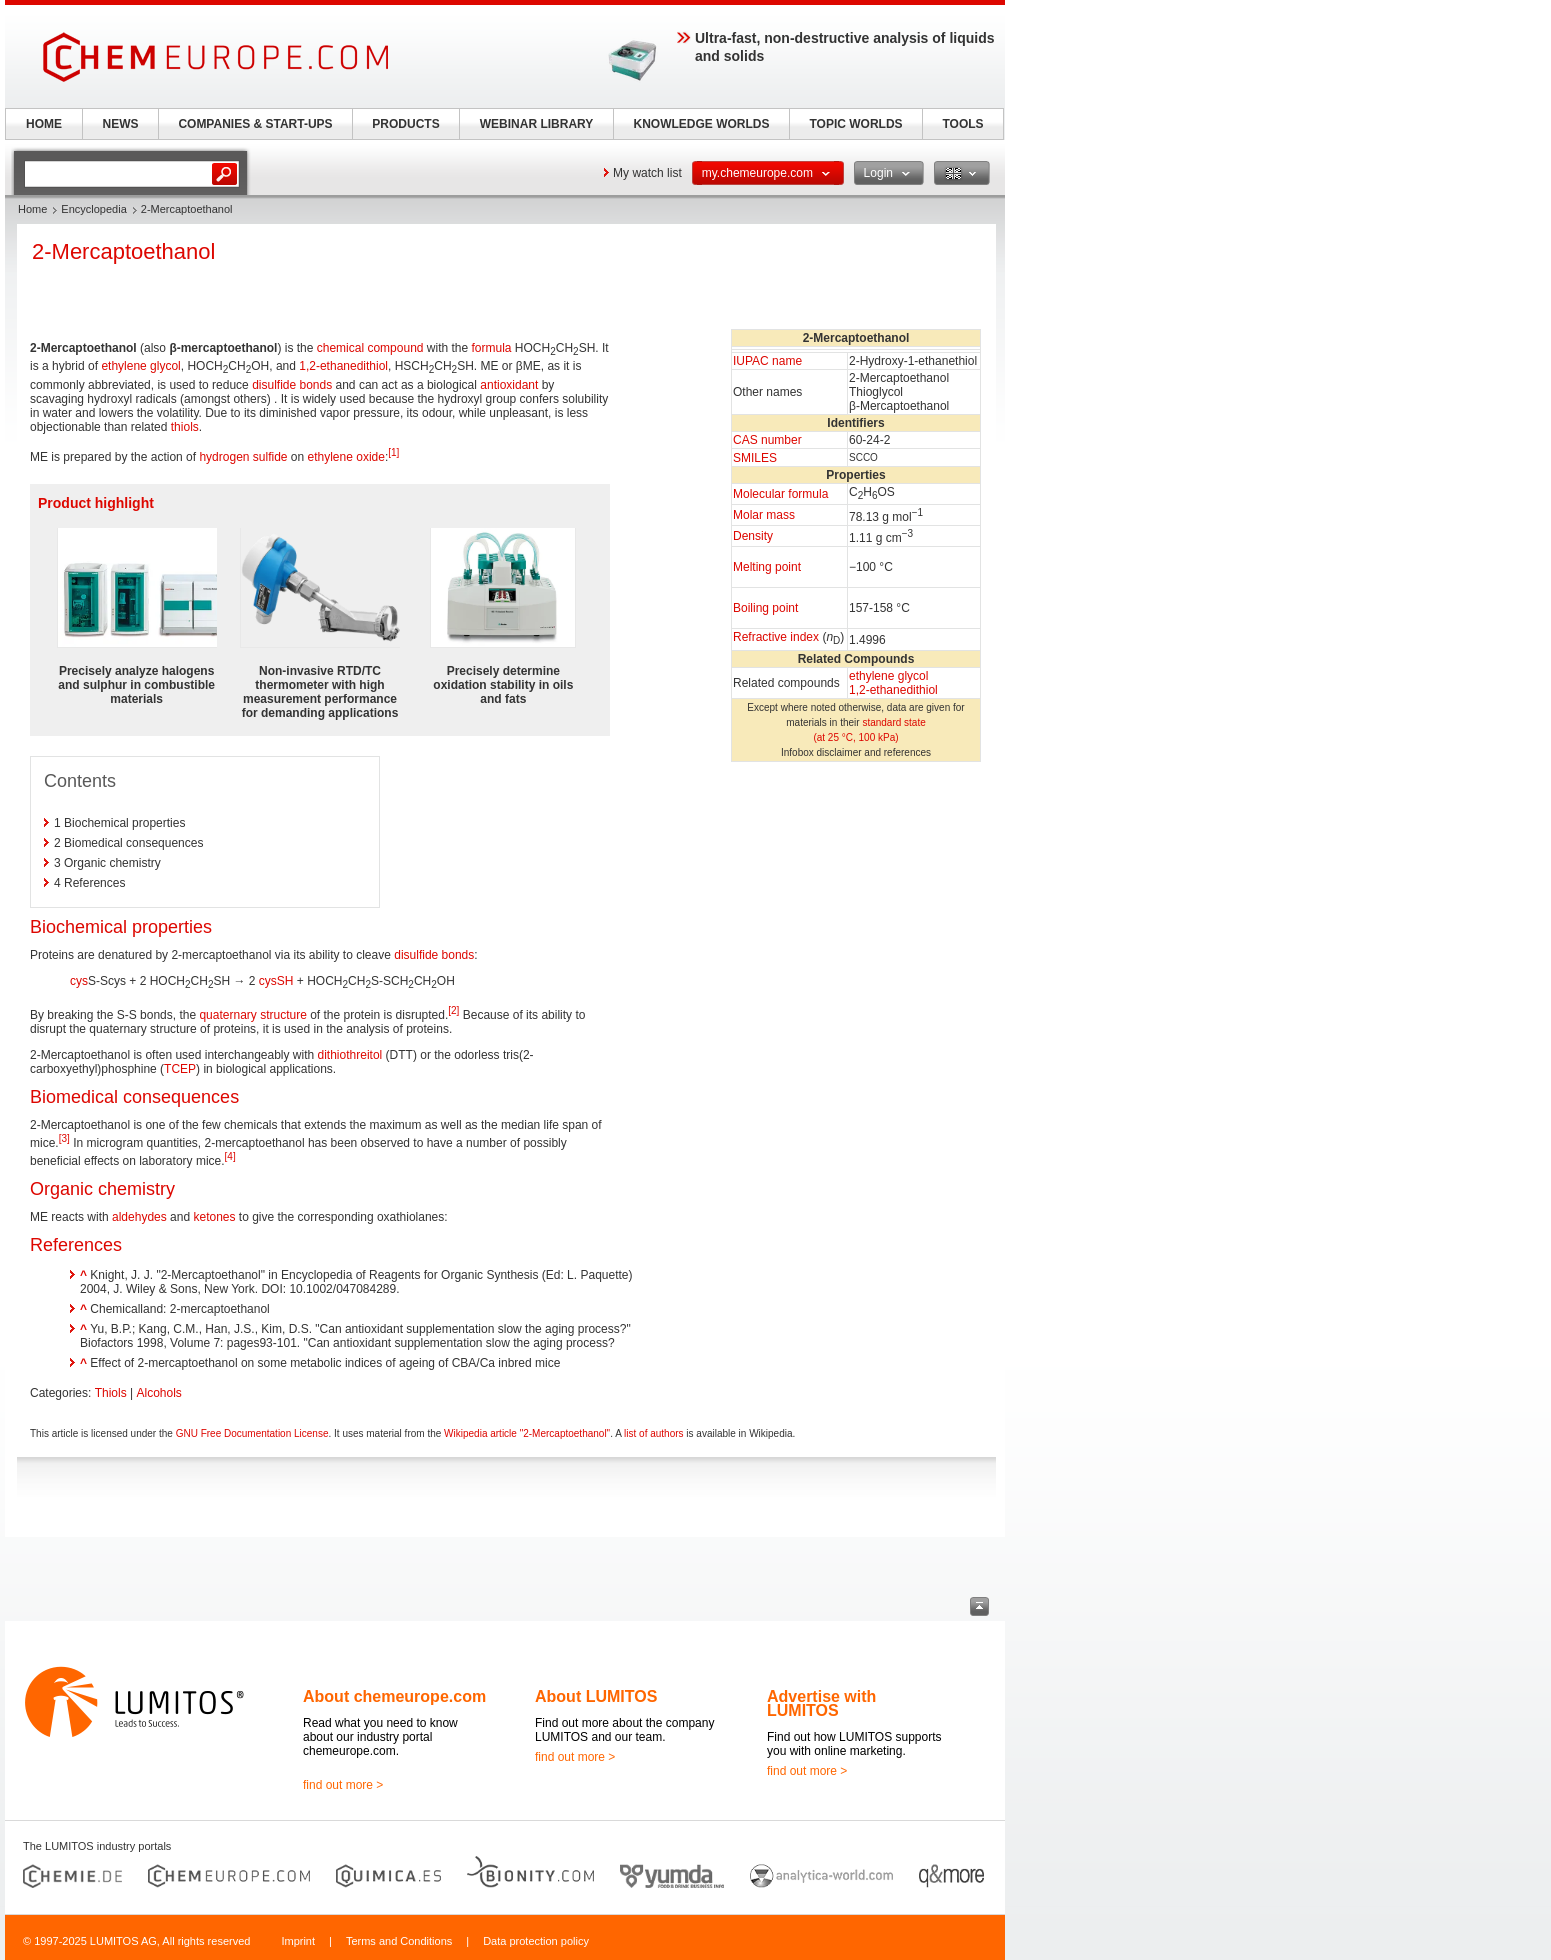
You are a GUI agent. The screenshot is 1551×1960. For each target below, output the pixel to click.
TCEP (180, 1069)
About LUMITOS (596, 1696)
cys (79, 981)
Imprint (298, 1941)
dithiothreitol (350, 1055)
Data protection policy (536, 1941)
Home (32, 209)
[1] (393, 452)
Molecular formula (780, 494)
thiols (185, 427)
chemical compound (370, 348)
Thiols (111, 1393)
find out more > (343, 1785)
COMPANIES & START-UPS (255, 124)
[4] (230, 1156)
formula (492, 348)
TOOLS (962, 124)
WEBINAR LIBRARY (537, 124)
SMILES (755, 458)
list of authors (653, 1433)
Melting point (767, 567)
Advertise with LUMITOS (821, 1703)
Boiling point (765, 608)
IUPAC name (767, 361)
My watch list (647, 173)
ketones (214, 1217)
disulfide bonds (292, 385)
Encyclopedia (93, 209)
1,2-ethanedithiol (893, 690)
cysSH (276, 981)
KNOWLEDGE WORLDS (702, 124)
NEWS (121, 124)
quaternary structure (252, 1015)
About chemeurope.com (394, 1696)
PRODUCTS (405, 124)
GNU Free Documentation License (252, 1433)
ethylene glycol (888, 676)
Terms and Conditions (399, 1941)
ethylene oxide (346, 457)
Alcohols (159, 1393)
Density (753, 536)
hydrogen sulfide (243, 457)
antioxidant (509, 385)
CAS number (767, 440)
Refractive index (776, 637)
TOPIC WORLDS (855, 124)
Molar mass (764, 515)
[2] (453, 1010)
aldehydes (139, 1217)
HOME (44, 124)
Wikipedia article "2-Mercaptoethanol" (527, 1433)
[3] (64, 1138)
